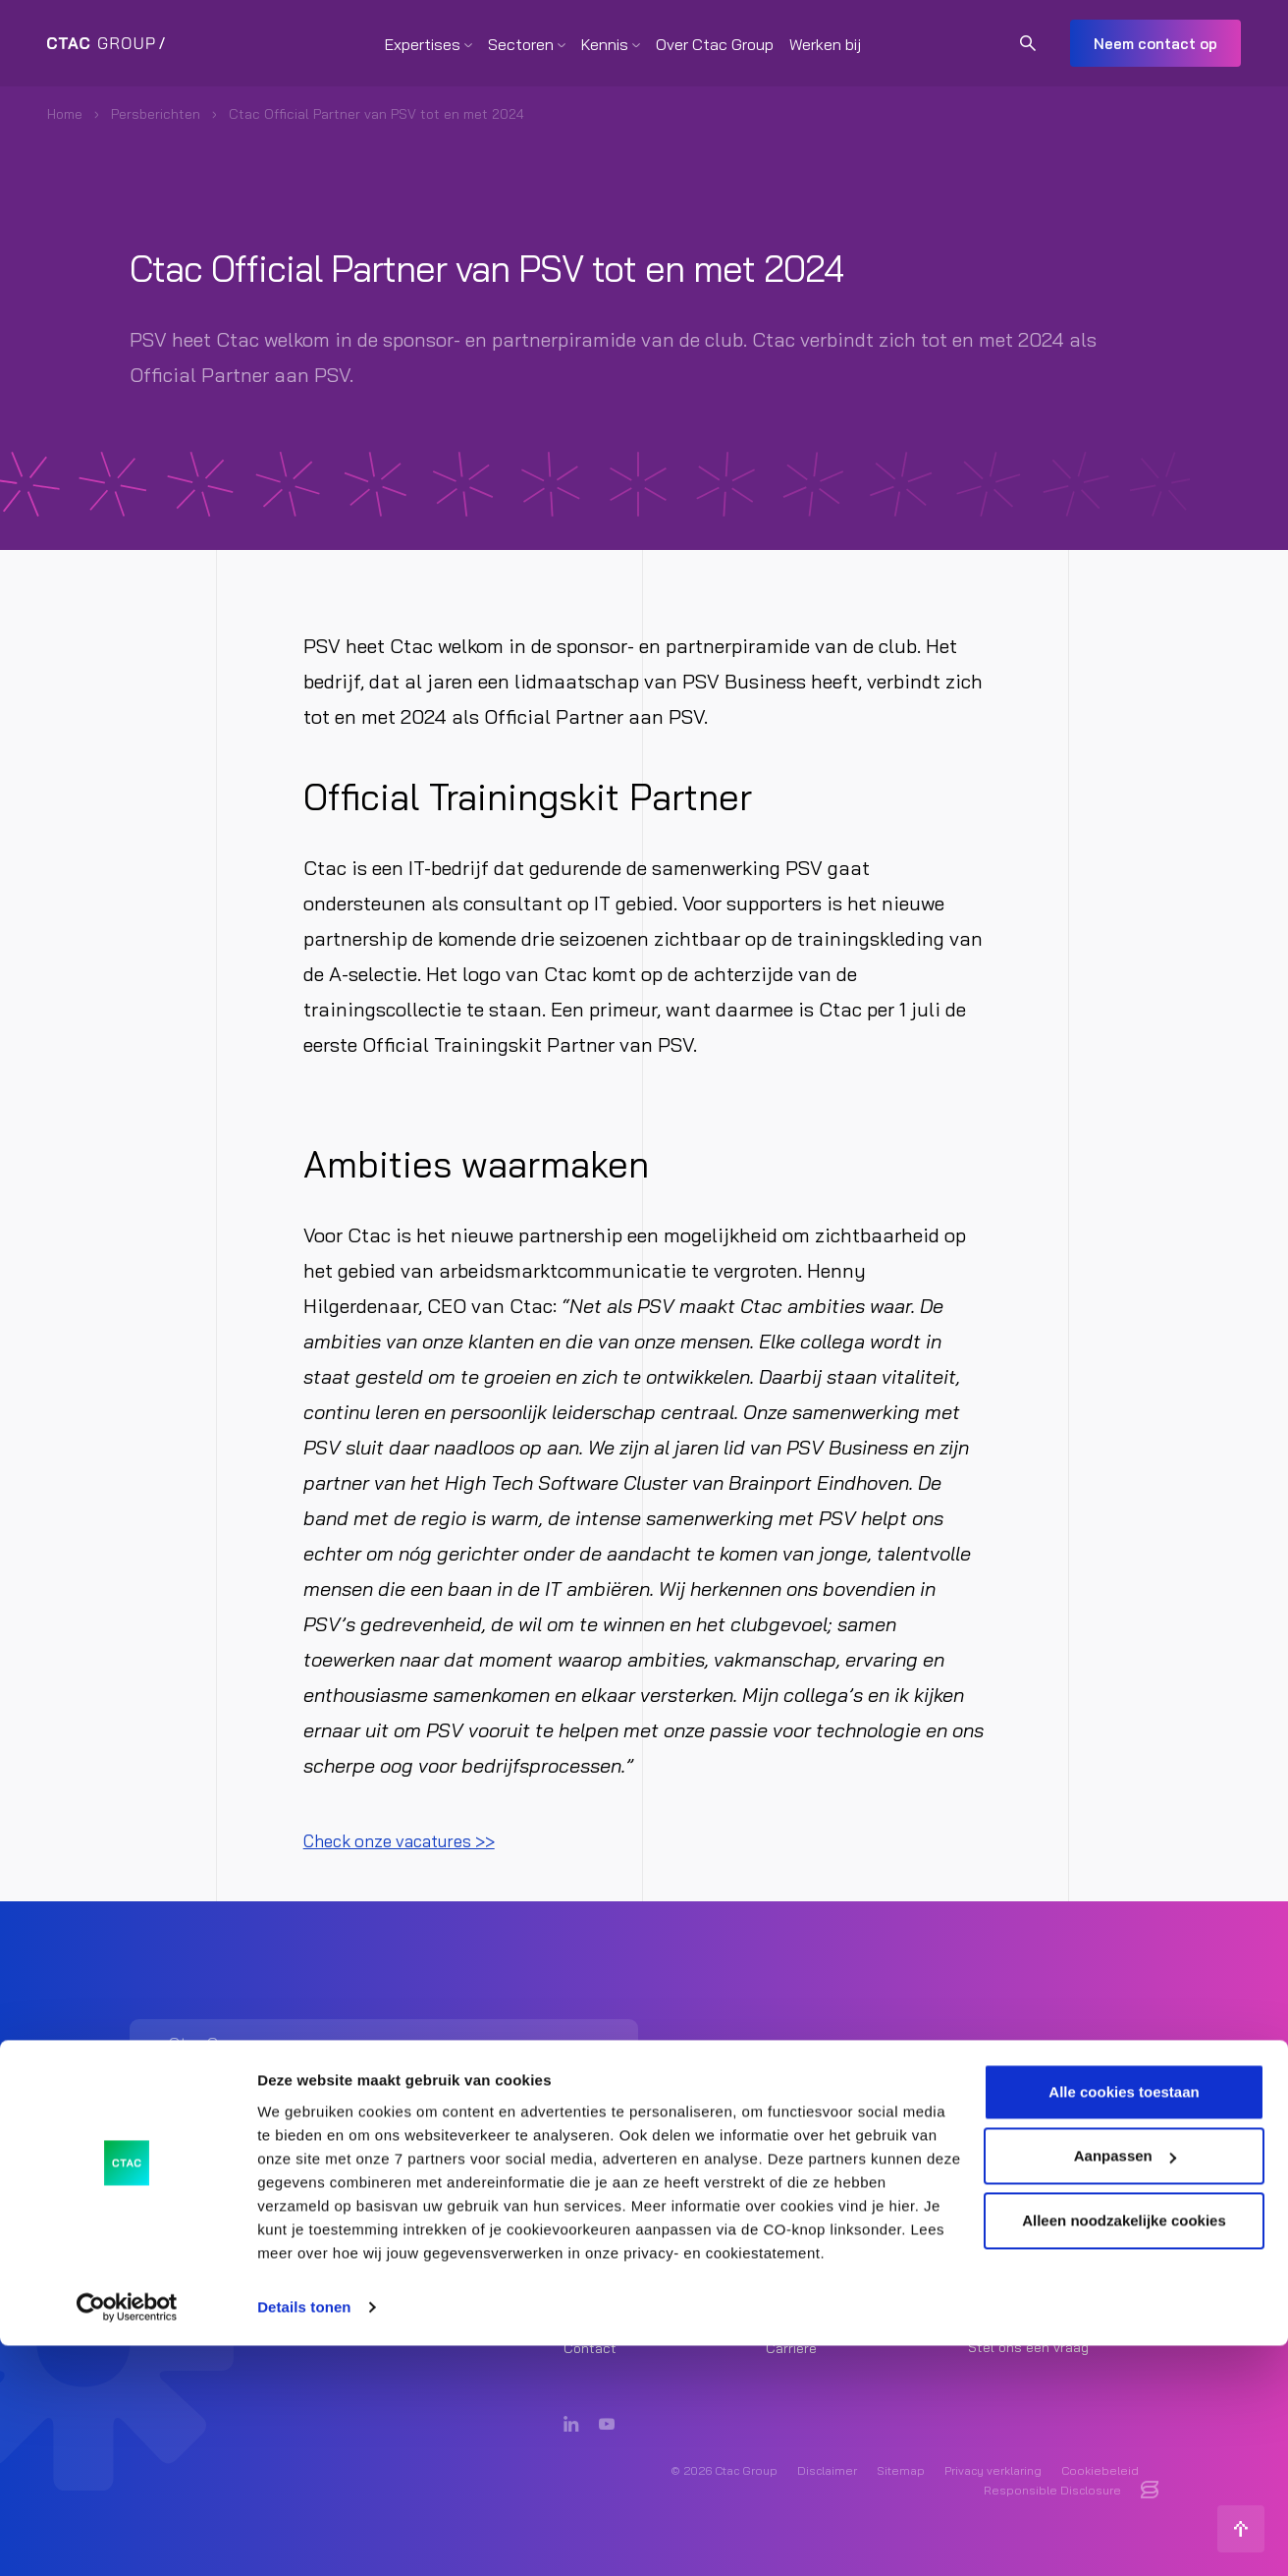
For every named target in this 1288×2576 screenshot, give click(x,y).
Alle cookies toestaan (1123, 2322)
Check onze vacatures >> (414, 1840)
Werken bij (825, 44)
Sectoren (521, 44)
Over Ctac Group (715, 44)
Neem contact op (1155, 43)
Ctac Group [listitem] (1028, 2240)
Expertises (422, 44)
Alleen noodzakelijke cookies (1124, 2450)
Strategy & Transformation (648, 2233)
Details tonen (303, 2537)
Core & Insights (815, 2233)
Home (64, 114)
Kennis (604, 44)
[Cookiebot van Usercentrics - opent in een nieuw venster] (127, 2537)
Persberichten (155, 114)
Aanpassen (1125, 2386)
